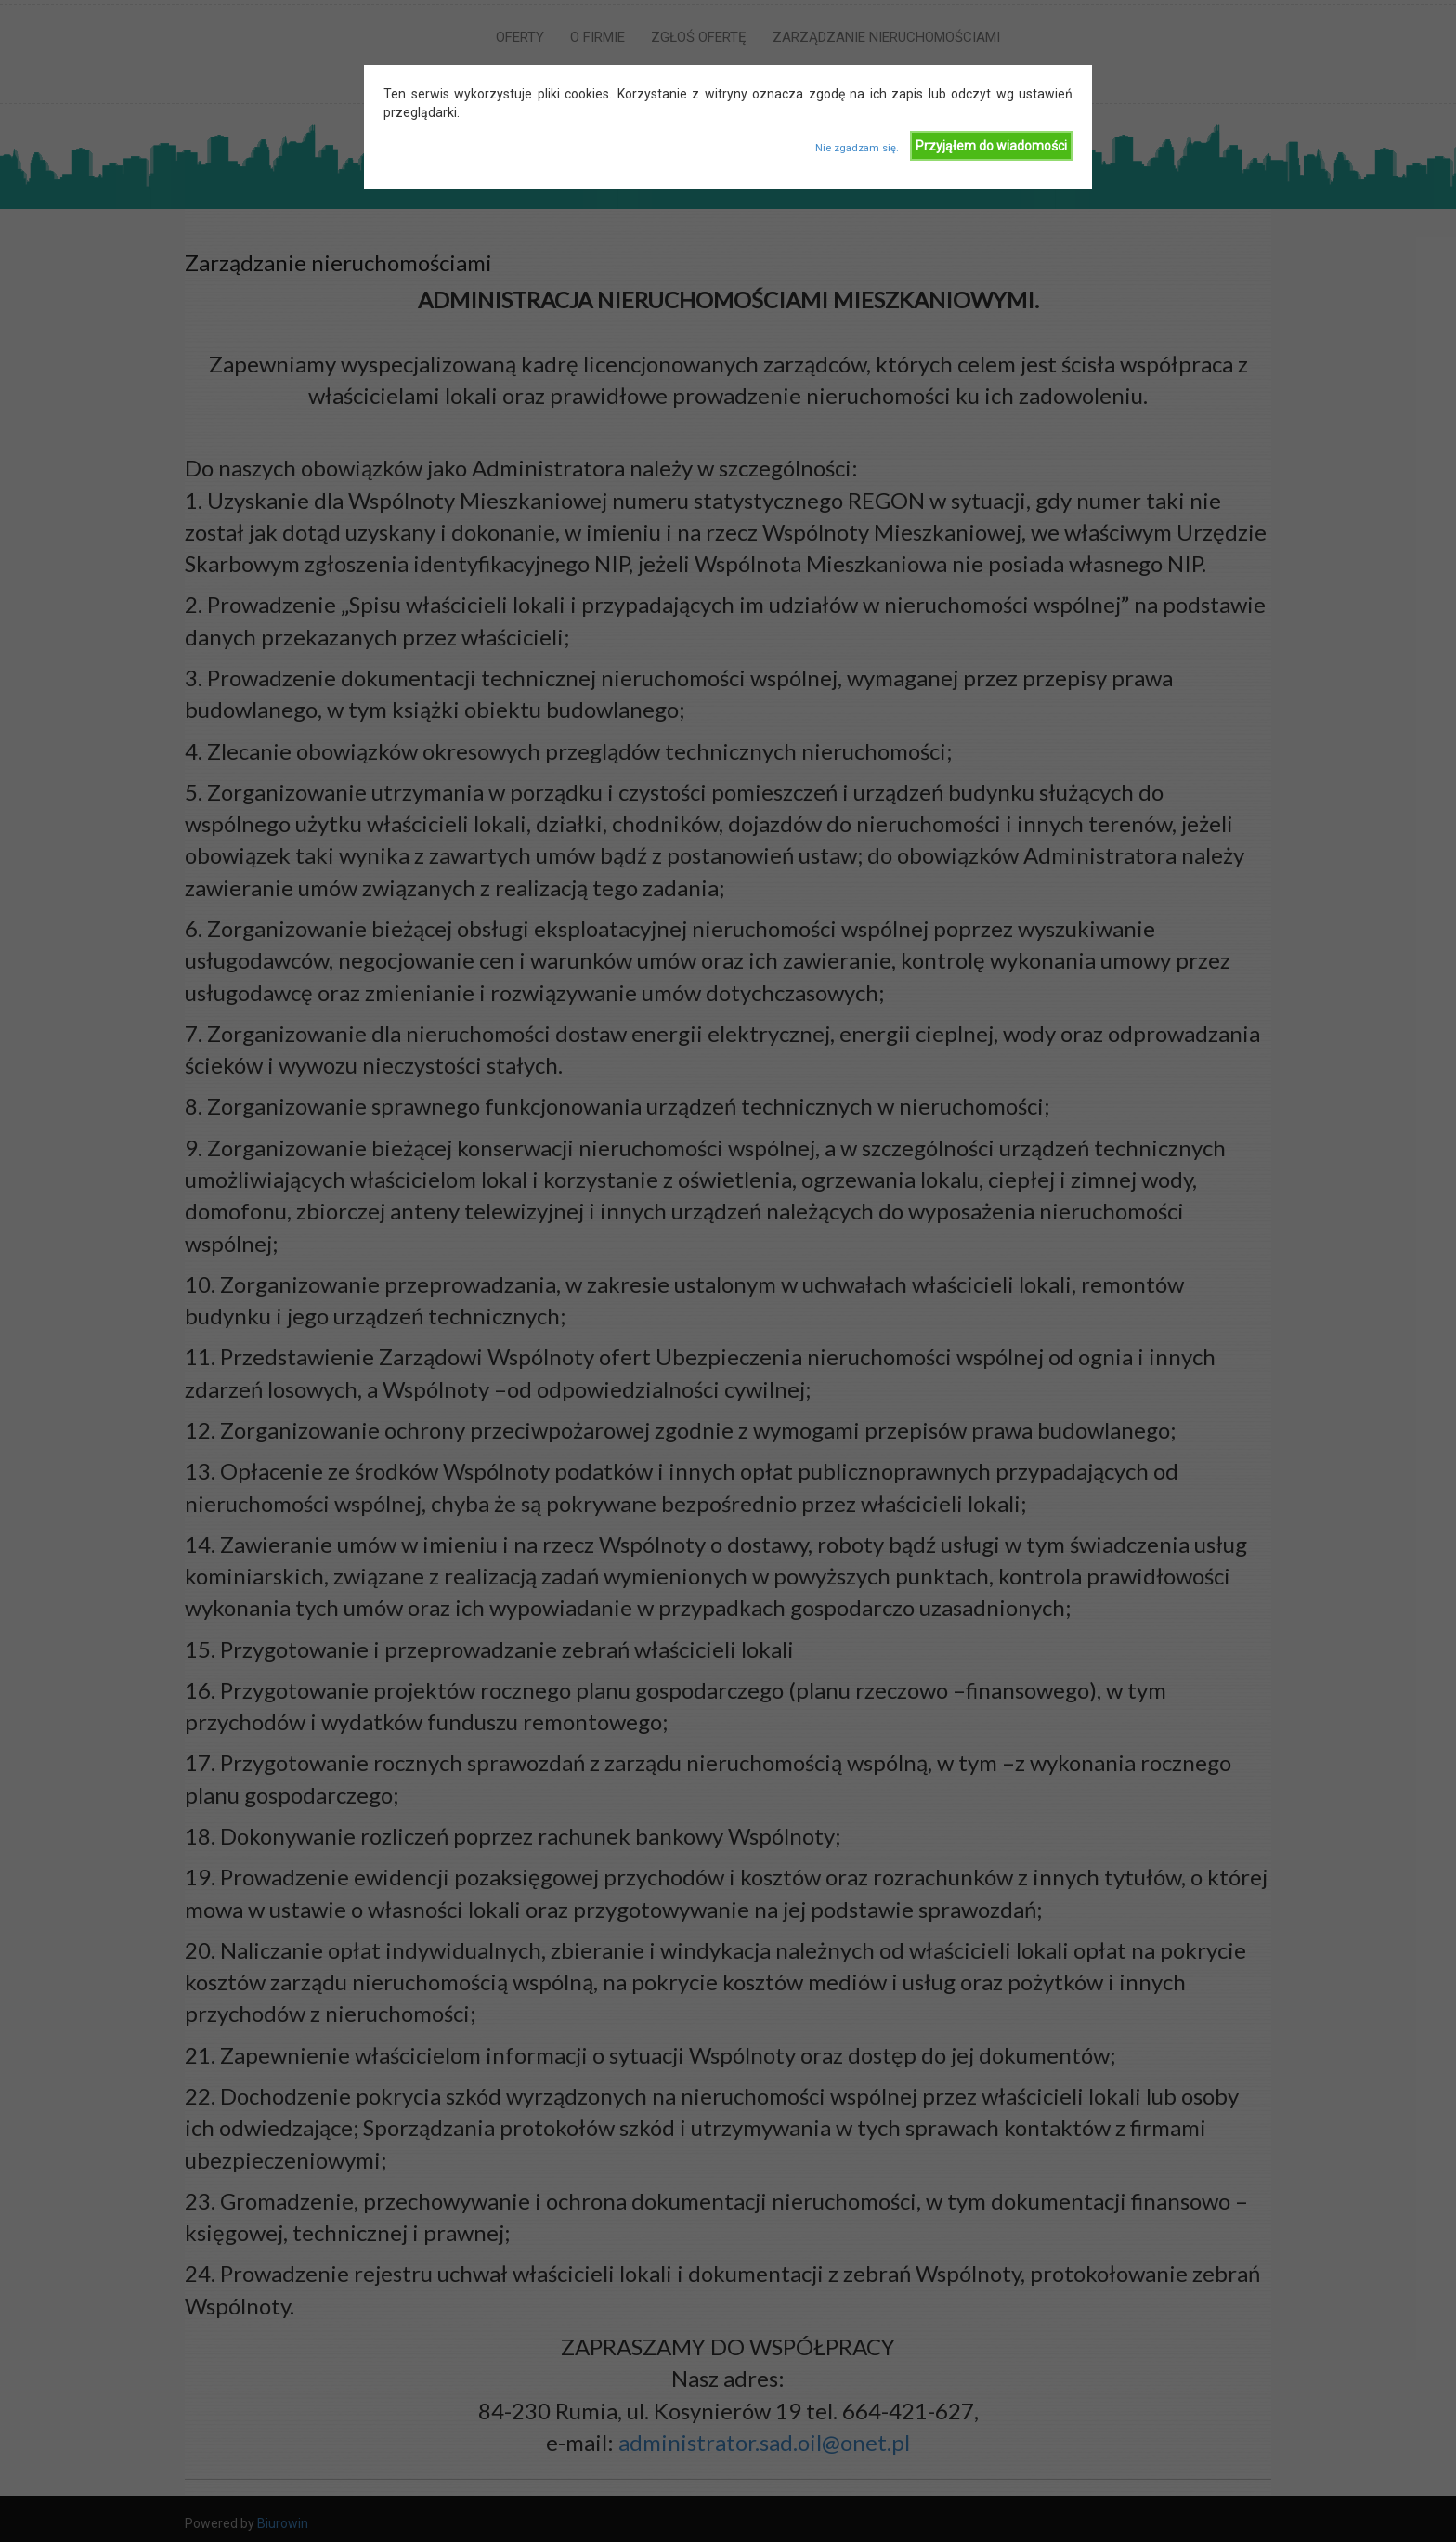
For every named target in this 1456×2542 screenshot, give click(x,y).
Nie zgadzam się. (857, 148)
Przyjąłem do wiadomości (991, 145)
